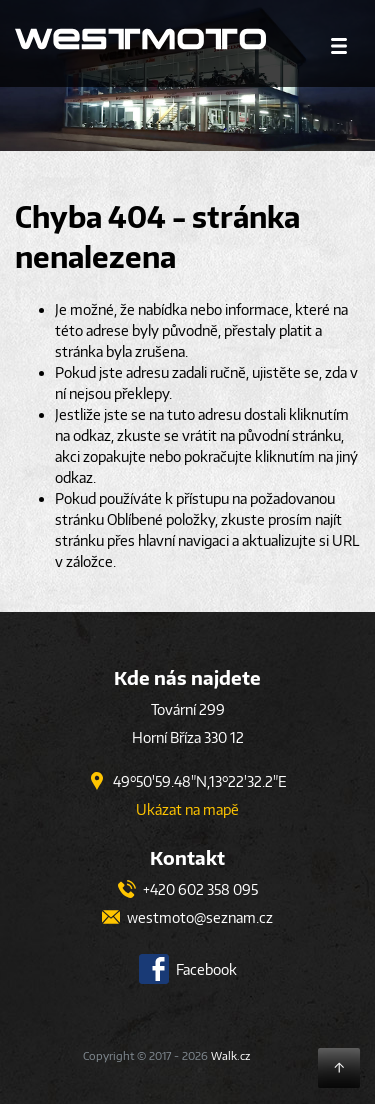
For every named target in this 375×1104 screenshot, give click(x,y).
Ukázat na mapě (187, 809)
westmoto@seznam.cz (187, 917)
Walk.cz (230, 1055)
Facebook (188, 969)
